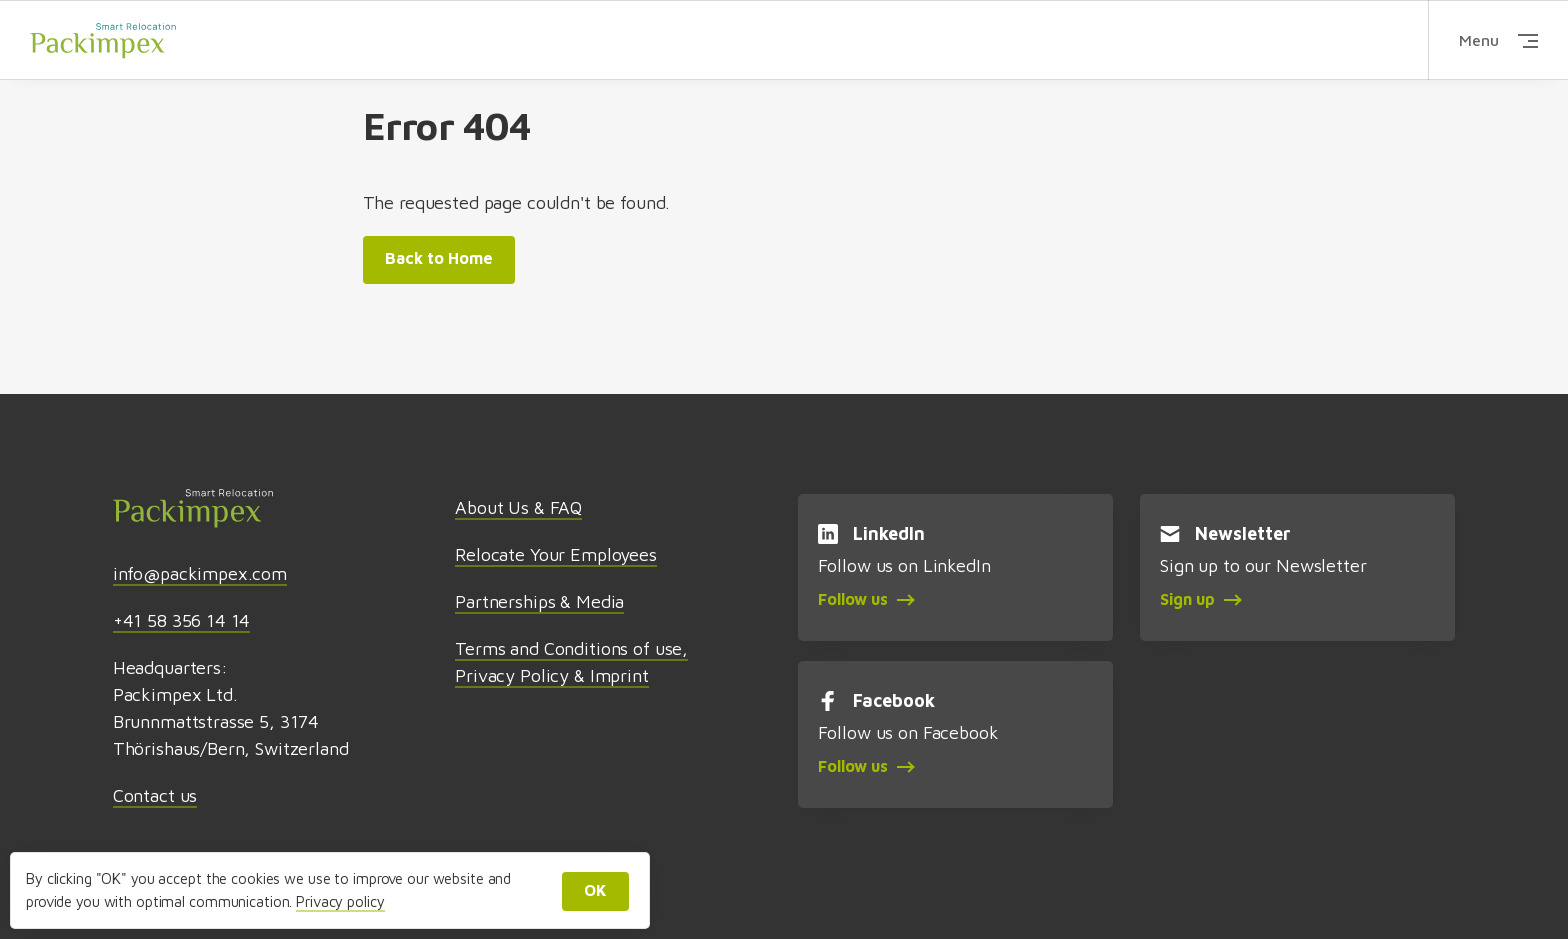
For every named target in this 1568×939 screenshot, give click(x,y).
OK (595, 890)
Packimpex (103, 39)
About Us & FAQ (518, 507)
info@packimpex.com (200, 573)
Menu (1498, 40)
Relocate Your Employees (556, 554)
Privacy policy (340, 901)
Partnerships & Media (539, 601)
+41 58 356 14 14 (182, 620)
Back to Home (439, 258)
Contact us (155, 795)
